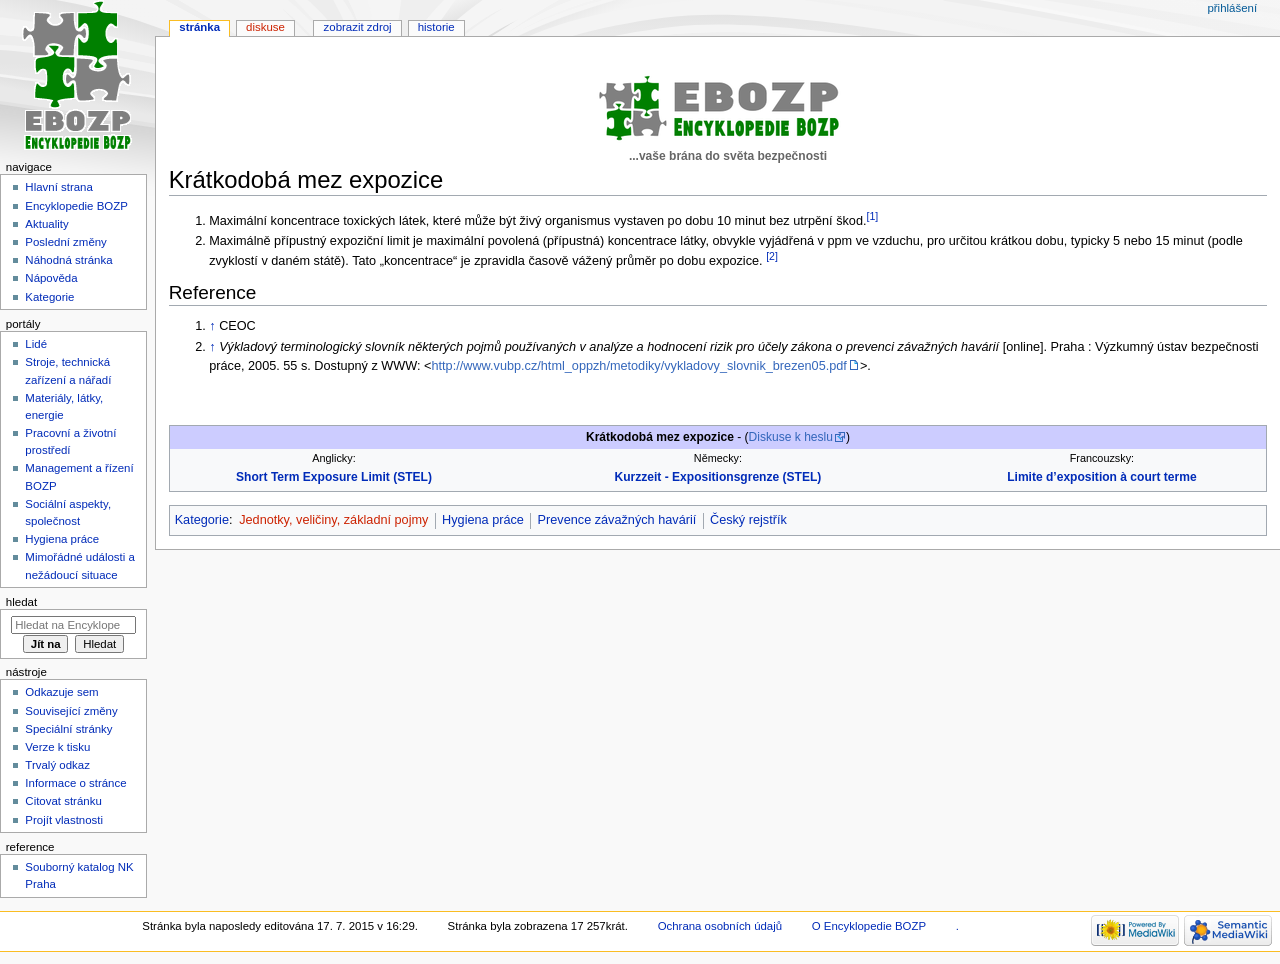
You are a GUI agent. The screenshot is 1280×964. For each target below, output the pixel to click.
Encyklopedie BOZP (76, 206)
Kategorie (202, 520)
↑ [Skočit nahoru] (212, 326)
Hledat (21, 602)
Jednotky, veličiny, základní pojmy (333, 520)
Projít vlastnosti (64, 820)
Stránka (199, 27)
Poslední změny (66, 242)
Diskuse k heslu (791, 437)
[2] (772, 256)
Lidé (36, 344)
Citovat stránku (63, 801)
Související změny (71, 711)
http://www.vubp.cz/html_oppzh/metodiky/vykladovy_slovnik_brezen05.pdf (639, 366)
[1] (873, 216)
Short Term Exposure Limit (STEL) (334, 477)
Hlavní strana (58, 187)
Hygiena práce (483, 520)
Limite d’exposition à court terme (1101, 477)
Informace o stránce (75, 783)
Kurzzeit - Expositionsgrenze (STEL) (718, 477)
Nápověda (51, 278)
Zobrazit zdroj (358, 27)
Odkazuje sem (61, 692)
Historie (436, 27)
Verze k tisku (57, 747)
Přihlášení (1232, 8)
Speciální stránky (68, 729)
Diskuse (265, 27)
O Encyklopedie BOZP (869, 926)
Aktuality (46, 224)
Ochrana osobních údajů (720, 926)
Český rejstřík (748, 520)
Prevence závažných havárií (617, 520)
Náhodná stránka (68, 260)
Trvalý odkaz (57, 765)
